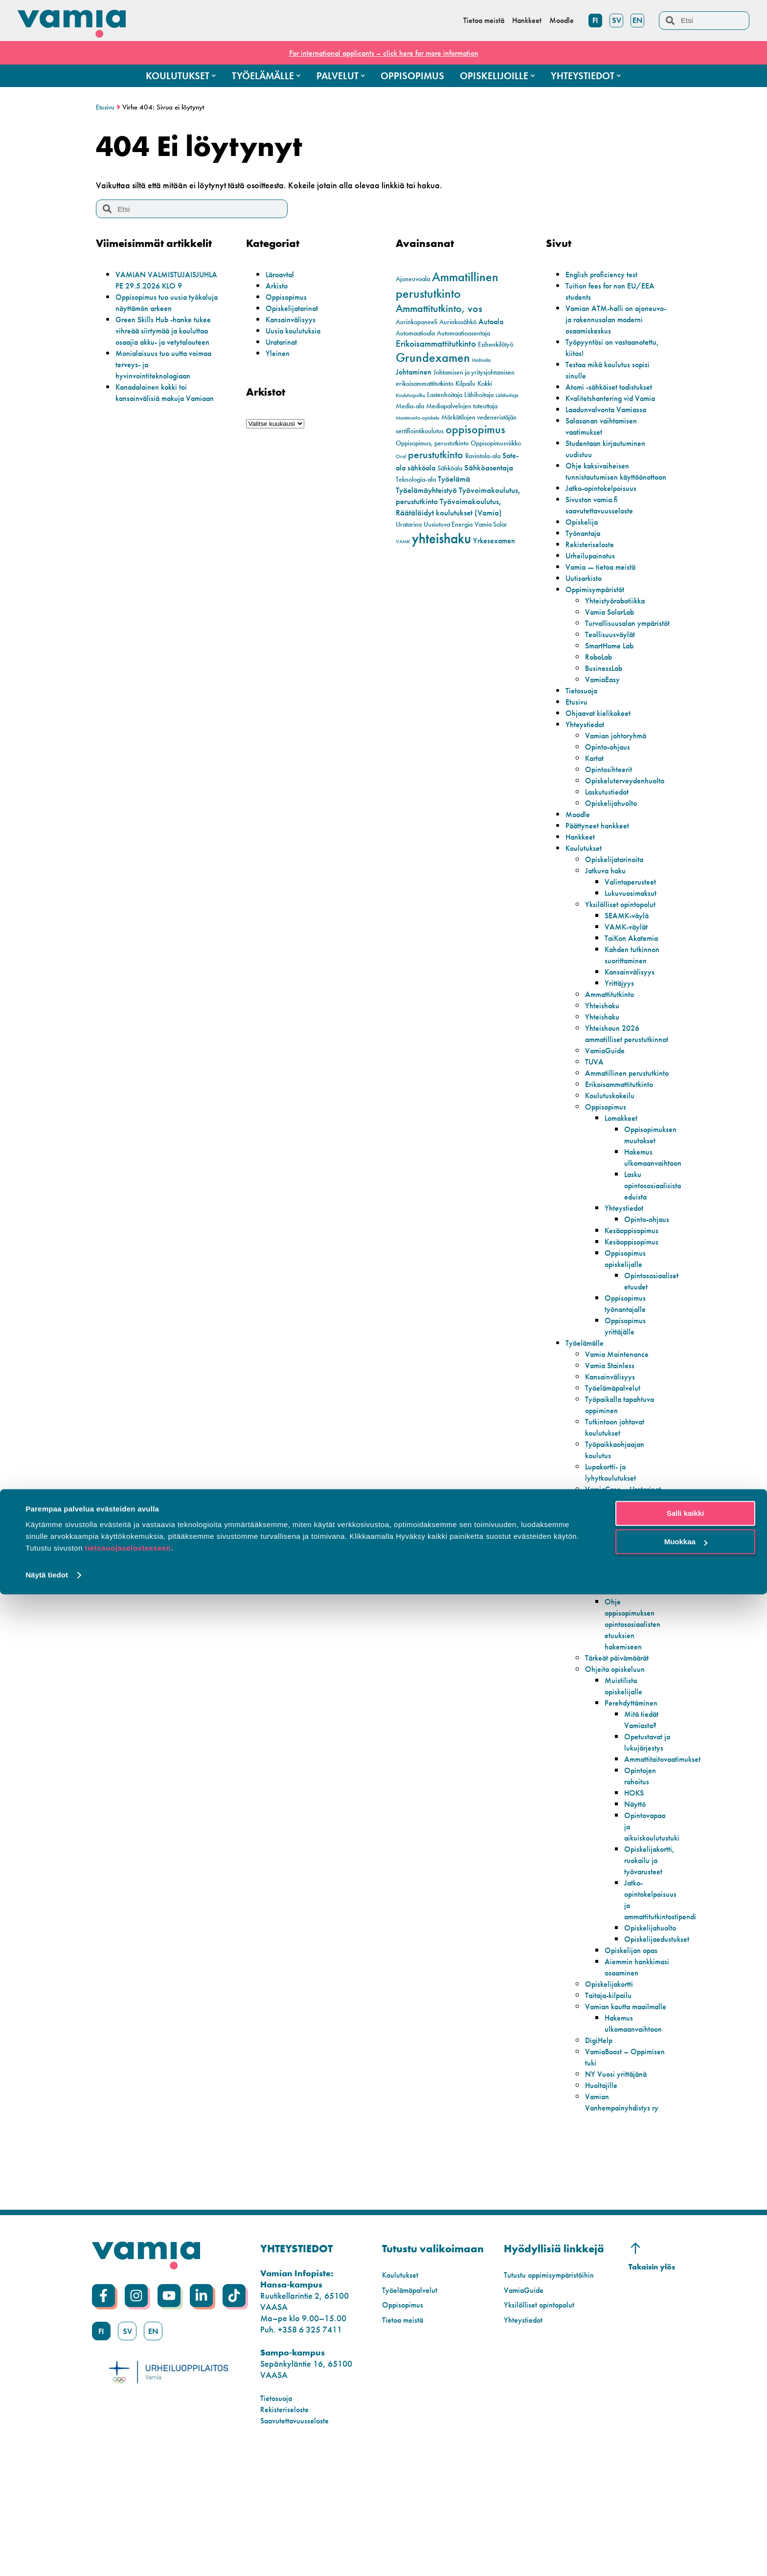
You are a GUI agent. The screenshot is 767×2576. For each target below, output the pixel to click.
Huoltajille (603, 2208)
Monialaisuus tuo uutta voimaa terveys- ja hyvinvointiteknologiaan (158, 386)
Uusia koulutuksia (296, 330)
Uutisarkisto (585, 589)
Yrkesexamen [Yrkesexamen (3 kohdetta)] (494, 541)
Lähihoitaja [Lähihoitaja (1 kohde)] (507, 395)
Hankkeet (582, 859)
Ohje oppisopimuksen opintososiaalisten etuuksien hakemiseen (636, 1714)
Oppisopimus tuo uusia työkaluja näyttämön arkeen (165, 313)
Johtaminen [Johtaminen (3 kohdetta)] (413, 372)
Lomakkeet (624, 1162)
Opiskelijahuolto (614, 825)
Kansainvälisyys (294, 319)
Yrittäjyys (621, 1005)
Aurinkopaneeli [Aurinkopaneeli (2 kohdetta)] (416, 322)
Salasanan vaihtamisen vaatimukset (606, 426)
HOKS (635, 1893)
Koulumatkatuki (632, 1680)
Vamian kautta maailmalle (611, 2124)
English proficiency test (605, 274)
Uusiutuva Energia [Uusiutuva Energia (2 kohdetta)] (448, 524)
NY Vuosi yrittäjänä (619, 2197)
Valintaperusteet (633, 904)
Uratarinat (284, 341)
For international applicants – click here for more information (383, 52)
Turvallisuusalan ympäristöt (613, 639)
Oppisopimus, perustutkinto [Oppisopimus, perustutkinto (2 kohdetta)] (432, 443)
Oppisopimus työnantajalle (628, 1359)
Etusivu (106, 107)
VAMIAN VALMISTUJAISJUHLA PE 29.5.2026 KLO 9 (160, 285)
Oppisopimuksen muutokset (654, 1179)
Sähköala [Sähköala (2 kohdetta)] (449, 468)
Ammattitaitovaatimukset (667, 1859)
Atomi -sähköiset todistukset (613, 386)
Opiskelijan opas (634, 2051)
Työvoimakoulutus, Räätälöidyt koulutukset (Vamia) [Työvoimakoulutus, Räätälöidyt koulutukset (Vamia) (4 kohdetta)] (449, 507)
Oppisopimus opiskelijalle (628, 1314)
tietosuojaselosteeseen (128, 2530)
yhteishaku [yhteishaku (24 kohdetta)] (441, 538)
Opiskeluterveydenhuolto (630, 802)
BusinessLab (606, 690)
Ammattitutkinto (612, 1016)
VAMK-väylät (629, 949)
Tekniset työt (606, 1623)
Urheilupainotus (593, 566)
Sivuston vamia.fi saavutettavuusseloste (603, 516)
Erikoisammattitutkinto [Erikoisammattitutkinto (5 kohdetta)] (436, 344)
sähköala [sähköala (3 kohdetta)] (421, 468)
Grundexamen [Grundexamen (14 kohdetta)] (433, 358)
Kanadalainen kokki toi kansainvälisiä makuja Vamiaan (156, 420)
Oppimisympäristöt (598, 600)
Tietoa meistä (405, 2443)
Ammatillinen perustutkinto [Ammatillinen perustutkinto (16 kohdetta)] (447, 285)
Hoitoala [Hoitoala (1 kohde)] (481, 360)
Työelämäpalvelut (617, 1443)
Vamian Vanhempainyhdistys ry (626, 2225)
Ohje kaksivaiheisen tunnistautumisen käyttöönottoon (600, 476)
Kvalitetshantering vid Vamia (616, 397)
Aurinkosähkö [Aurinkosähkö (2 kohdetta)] (457, 322)
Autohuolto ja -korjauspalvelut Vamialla (612, 1601)
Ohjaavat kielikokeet (602, 735)
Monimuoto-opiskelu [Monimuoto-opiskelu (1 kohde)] (417, 418)
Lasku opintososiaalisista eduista (656, 1230)
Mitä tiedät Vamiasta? (643, 1809)
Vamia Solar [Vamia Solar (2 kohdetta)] (490, 524)
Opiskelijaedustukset (660, 2039)
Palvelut (579, 1567)
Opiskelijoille (588, 1657)
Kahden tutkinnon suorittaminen (636, 977)
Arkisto (278, 285)
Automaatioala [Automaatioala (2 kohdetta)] (415, 333)
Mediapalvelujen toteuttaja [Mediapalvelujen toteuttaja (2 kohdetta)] (461, 406)
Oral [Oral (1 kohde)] (401, 456)
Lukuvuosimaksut (634, 915)
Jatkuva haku (608, 892)
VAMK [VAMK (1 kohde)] (403, 541)
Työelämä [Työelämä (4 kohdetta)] (454, 478)
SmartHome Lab (613, 667)
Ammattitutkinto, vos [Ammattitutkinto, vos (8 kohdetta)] (439, 308)
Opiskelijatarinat (295, 307)
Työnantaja (585, 544)
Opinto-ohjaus (610, 769)
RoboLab (601, 679)
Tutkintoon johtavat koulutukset (619, 1483)
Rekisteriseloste (591, 555)
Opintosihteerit (611, 791)
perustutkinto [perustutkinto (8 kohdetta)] (435, 455)
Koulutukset (585, 870)
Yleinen (279, 352)
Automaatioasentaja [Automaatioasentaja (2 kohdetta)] (463, 333)
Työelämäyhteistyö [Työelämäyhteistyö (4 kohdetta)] (426, 490)
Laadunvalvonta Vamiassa (612, 409)
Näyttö (636, 1904)
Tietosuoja (583, 712)
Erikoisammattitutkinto (623, 1128)
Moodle (579, 836)
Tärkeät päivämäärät (622, 1747)
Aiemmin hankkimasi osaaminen (624, 2073)
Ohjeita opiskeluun (618, 1758)
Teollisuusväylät (613, 656)
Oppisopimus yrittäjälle (628, 1382)
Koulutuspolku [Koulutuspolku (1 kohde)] (410, 395)
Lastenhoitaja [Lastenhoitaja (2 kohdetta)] (444, 395)
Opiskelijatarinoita (618, 881)
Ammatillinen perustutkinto (608, 1112)
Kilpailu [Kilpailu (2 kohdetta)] (465, 383)
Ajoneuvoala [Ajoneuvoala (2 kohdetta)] (413, 279)
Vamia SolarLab (614, 622)
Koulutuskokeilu (613, 1140)
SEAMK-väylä (630, 937)
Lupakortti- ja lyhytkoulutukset (613, 1528)
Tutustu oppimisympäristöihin (555, 2398)
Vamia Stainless (612, 1421)
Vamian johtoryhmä (620, 757)
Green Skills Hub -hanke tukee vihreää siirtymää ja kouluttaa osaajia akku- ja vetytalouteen (161, 347)
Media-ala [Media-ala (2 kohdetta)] (410, 406)
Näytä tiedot (46, 2557)
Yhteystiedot (587, 746)
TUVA (595, 1095)
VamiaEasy (605, 701)
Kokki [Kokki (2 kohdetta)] (484, 383)
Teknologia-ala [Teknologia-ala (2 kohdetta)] (416, 479)
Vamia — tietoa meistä (605, 577)
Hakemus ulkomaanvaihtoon (657, 1202)
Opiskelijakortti (611, 2096)
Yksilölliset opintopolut (624, 926)
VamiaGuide (608, 1083)
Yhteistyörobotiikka (619, 611)
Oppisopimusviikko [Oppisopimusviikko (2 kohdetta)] (496, 443)
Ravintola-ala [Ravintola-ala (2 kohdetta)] (482, 456)
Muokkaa (685, 2523)
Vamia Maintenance (621, 1410)
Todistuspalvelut (613, 1578)
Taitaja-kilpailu (611, 2107)
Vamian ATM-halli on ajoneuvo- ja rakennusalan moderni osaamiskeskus (613, 319)
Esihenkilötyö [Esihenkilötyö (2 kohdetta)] (495, 344)
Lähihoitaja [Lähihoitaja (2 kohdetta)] (479, 395)
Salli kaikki (685, 2495)
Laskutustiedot (609, 814)
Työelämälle (587, 1398)
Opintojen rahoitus (642, 1876)
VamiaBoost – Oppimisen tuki (611, 2180)
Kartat (596, 780)
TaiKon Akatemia (635, 960)
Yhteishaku (604, 1027)
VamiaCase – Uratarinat (609, 1550)
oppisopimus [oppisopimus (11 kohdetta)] (475, 429)
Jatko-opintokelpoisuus (606, 499)
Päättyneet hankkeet (601, 847)
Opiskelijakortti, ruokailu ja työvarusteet (652, 1961)
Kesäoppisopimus (636, 1286)
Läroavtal (282, 274)
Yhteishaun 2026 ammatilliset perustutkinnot (615, 1061)
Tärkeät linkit (607, 1668)
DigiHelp (601, 2163)
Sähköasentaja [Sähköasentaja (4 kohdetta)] (488, 467)
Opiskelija (583, 532)
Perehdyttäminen (635, 1792)
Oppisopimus (289, 296)
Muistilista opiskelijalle (626, 1775)
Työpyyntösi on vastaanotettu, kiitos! (601, 347)
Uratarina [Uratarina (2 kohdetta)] (409, 524)
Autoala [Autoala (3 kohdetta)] (490, 322)
